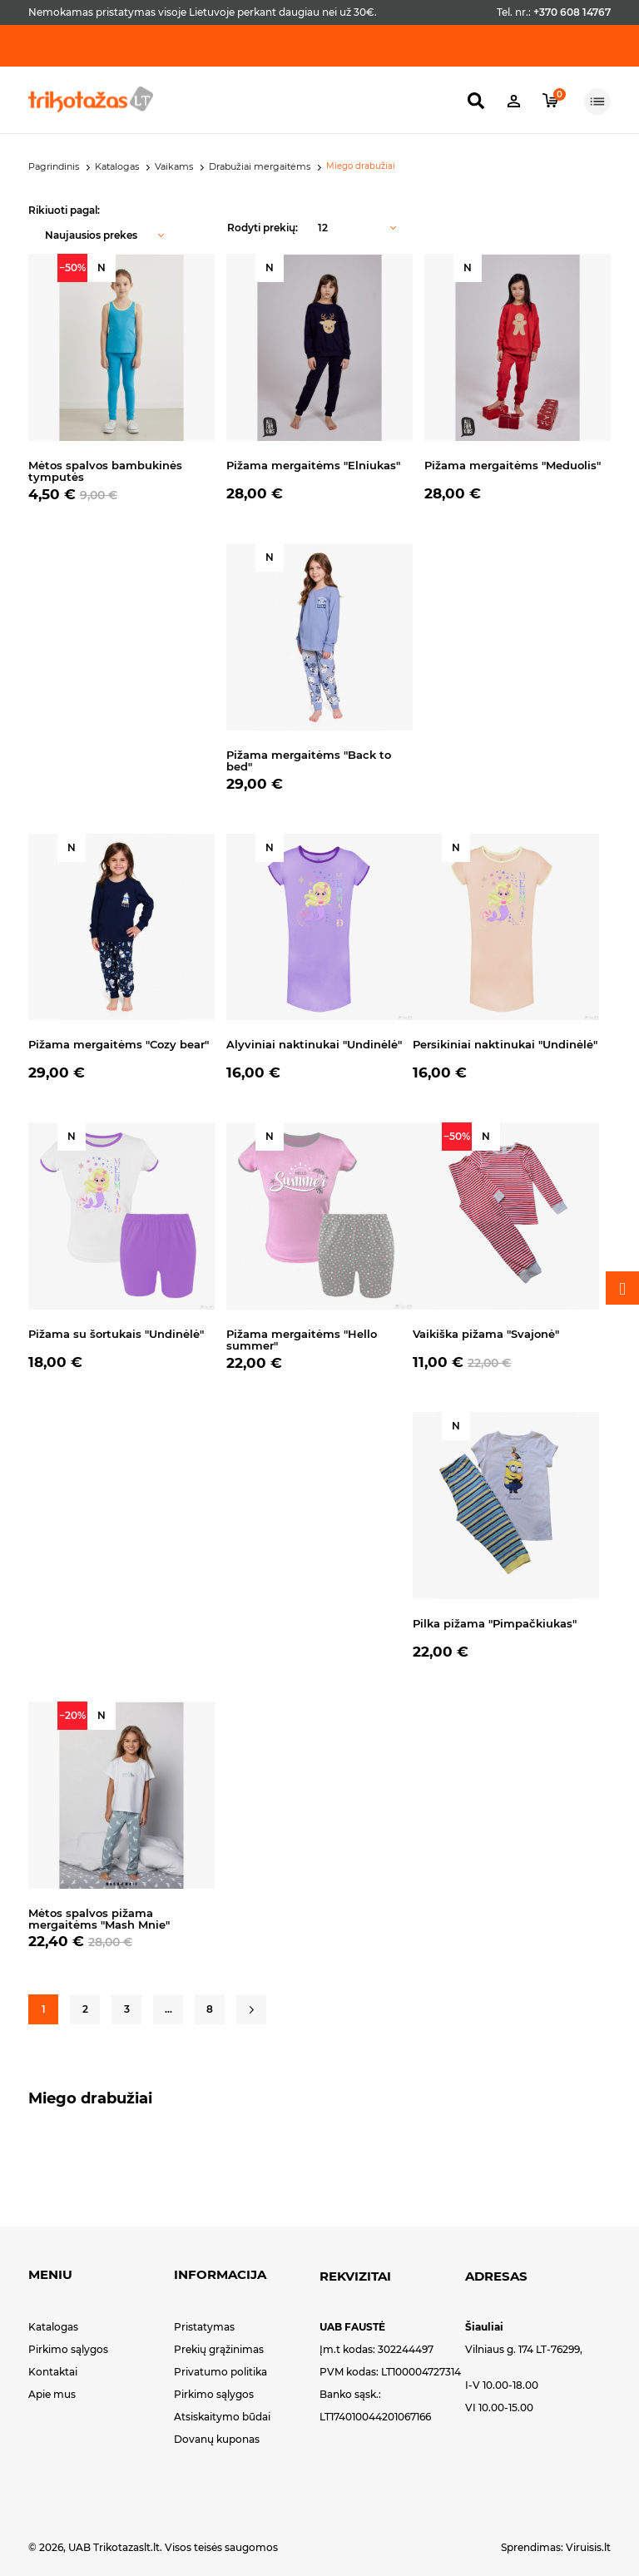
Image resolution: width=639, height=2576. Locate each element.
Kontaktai (52, 2371)
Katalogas (53, 2327)
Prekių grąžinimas (219, 2349)
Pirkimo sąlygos (68, 2349)
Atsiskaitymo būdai (222, 2416)
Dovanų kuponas (217, 2439)
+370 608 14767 (572, 12)
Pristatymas (204, 2327)
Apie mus (52, 2394)
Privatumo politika (220, 2371)
